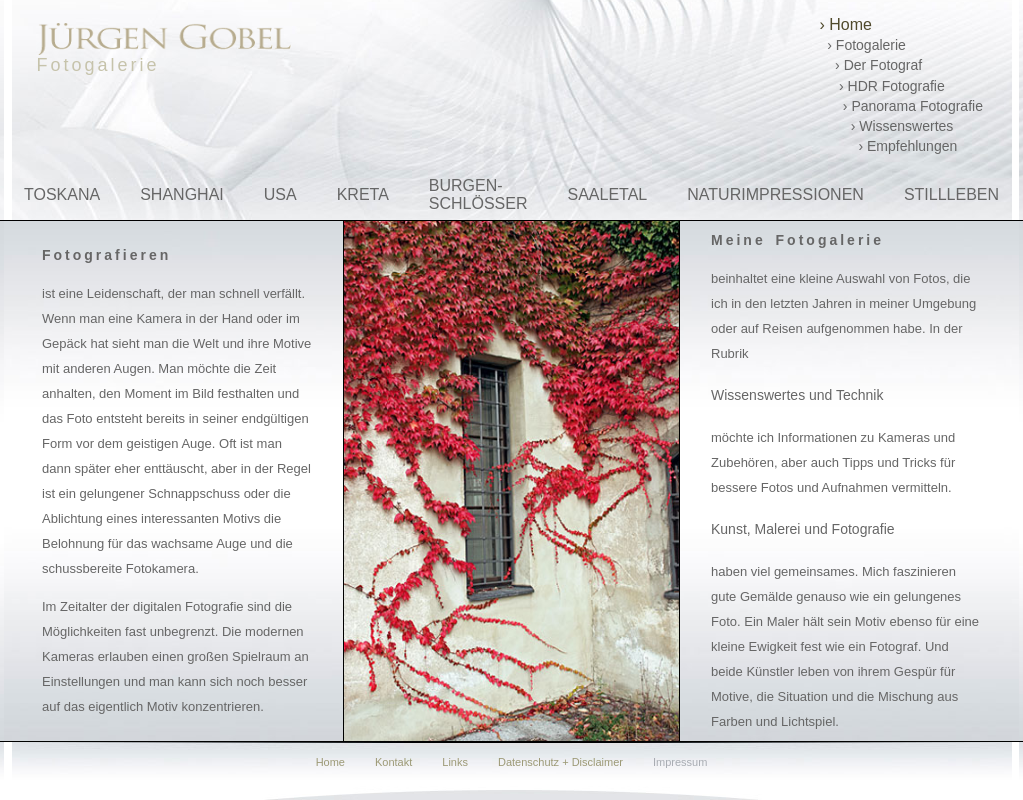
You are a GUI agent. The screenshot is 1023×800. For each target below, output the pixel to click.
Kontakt (393, 762)
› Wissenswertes (887, 126)
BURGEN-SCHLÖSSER (478, 194)
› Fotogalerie (863, 45)
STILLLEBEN (951, 194)
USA (280, 194)
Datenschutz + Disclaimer (560, 762)
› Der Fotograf (871, 65)
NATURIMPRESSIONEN (775, 194)
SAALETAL (608, 194)
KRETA (363, 194)
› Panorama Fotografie (901, 106)
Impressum (680, 762)
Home (330, 762)
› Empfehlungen (889, 146)
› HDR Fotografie (882, 86)
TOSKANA (62, 194)
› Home (846, 24)
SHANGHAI (182, 194)
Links (455, 762)
